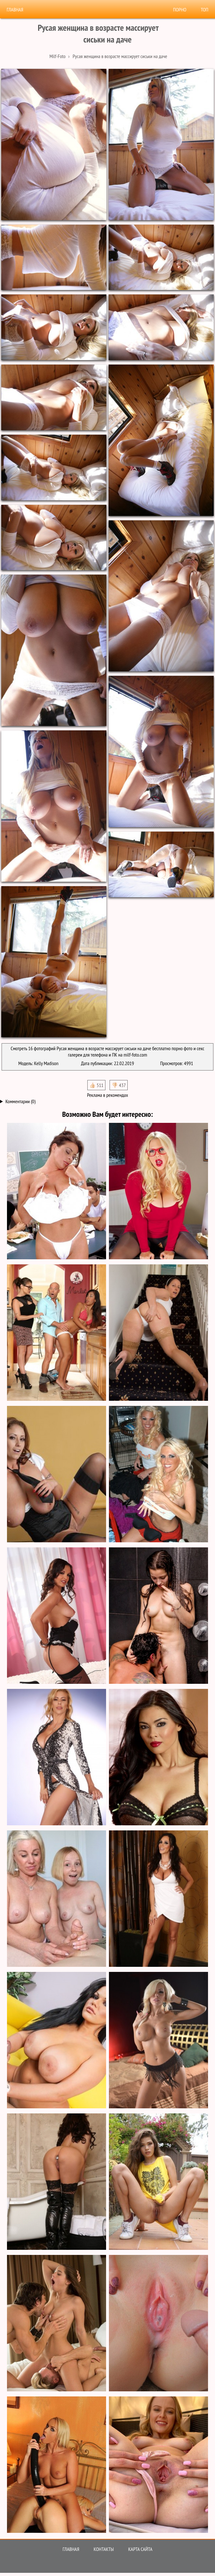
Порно (179, 9)
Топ (204, 9)
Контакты (104, 2549)
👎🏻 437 (118, 1085)
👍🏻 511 (96, 1085)
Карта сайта (140, 2549)
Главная (15, 9)
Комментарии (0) (20, 1101)
